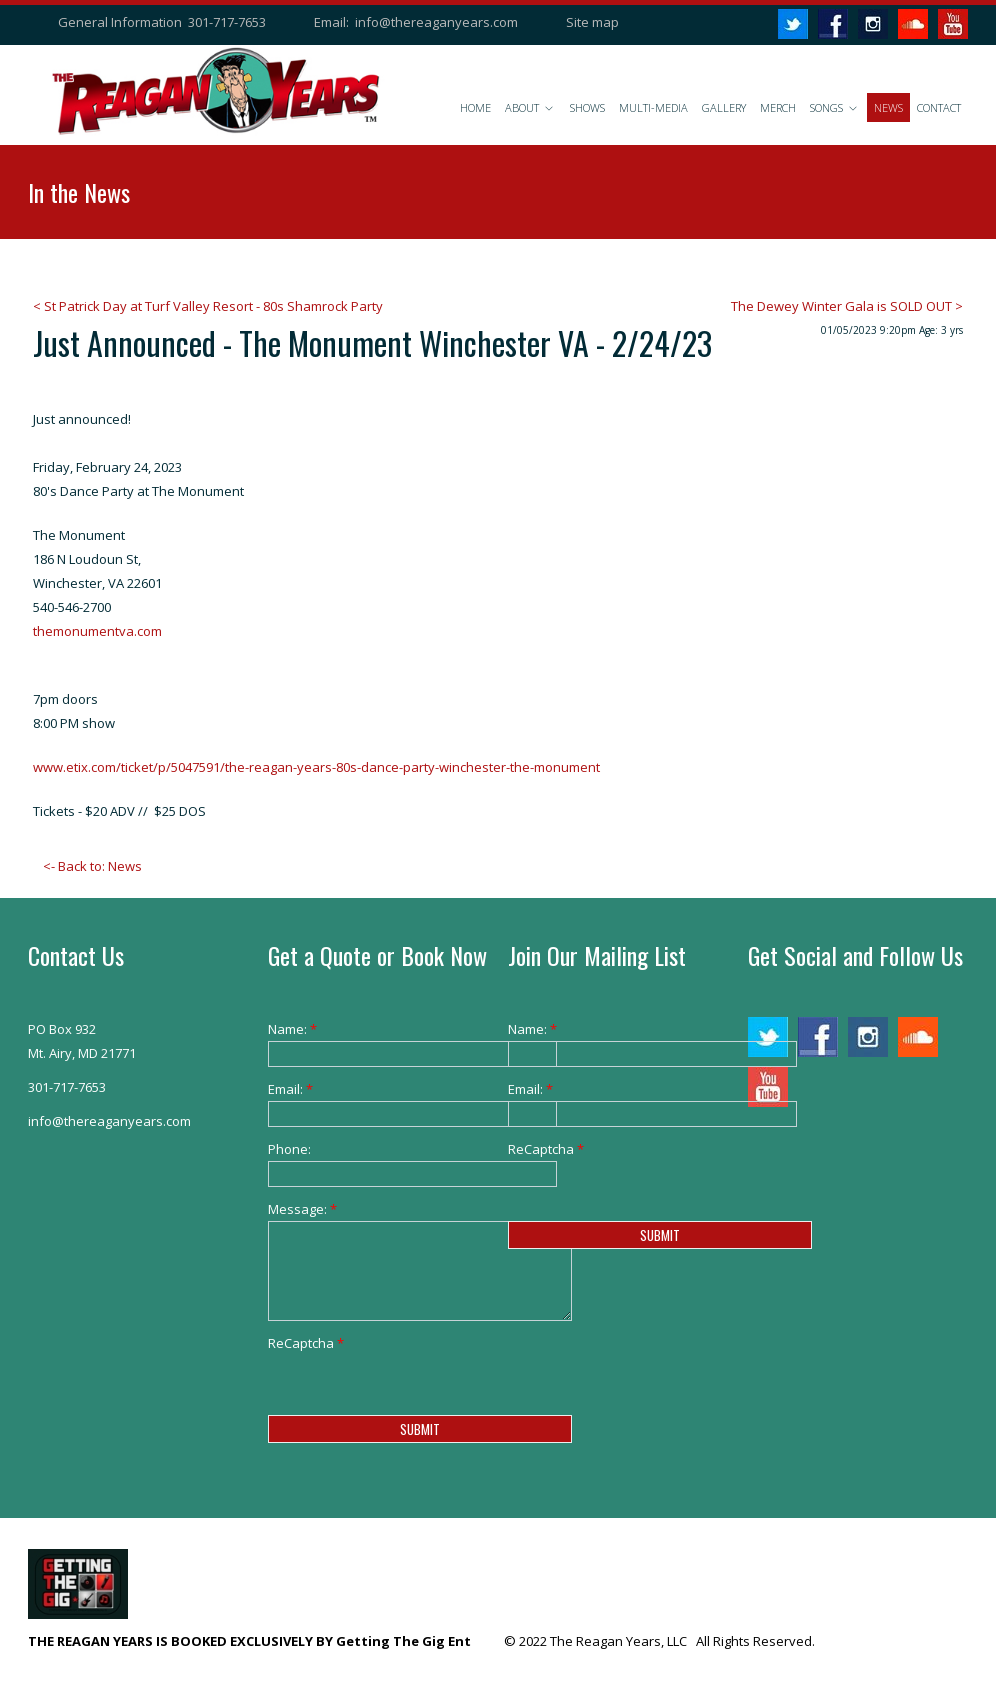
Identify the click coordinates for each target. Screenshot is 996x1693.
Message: (298, 1209)
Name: (292, 1029)
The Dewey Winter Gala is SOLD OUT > (847, 306)
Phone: (289, 1149)
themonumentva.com (97, 631)
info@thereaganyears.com (436, 22)
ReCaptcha (298, 1343)
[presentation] (420, 1394)
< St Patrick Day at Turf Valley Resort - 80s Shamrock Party (208, 306)
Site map (592, 22)
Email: (290, 1089)
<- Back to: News (92, 866)
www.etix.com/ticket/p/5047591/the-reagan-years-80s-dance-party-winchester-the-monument (316, 767)
